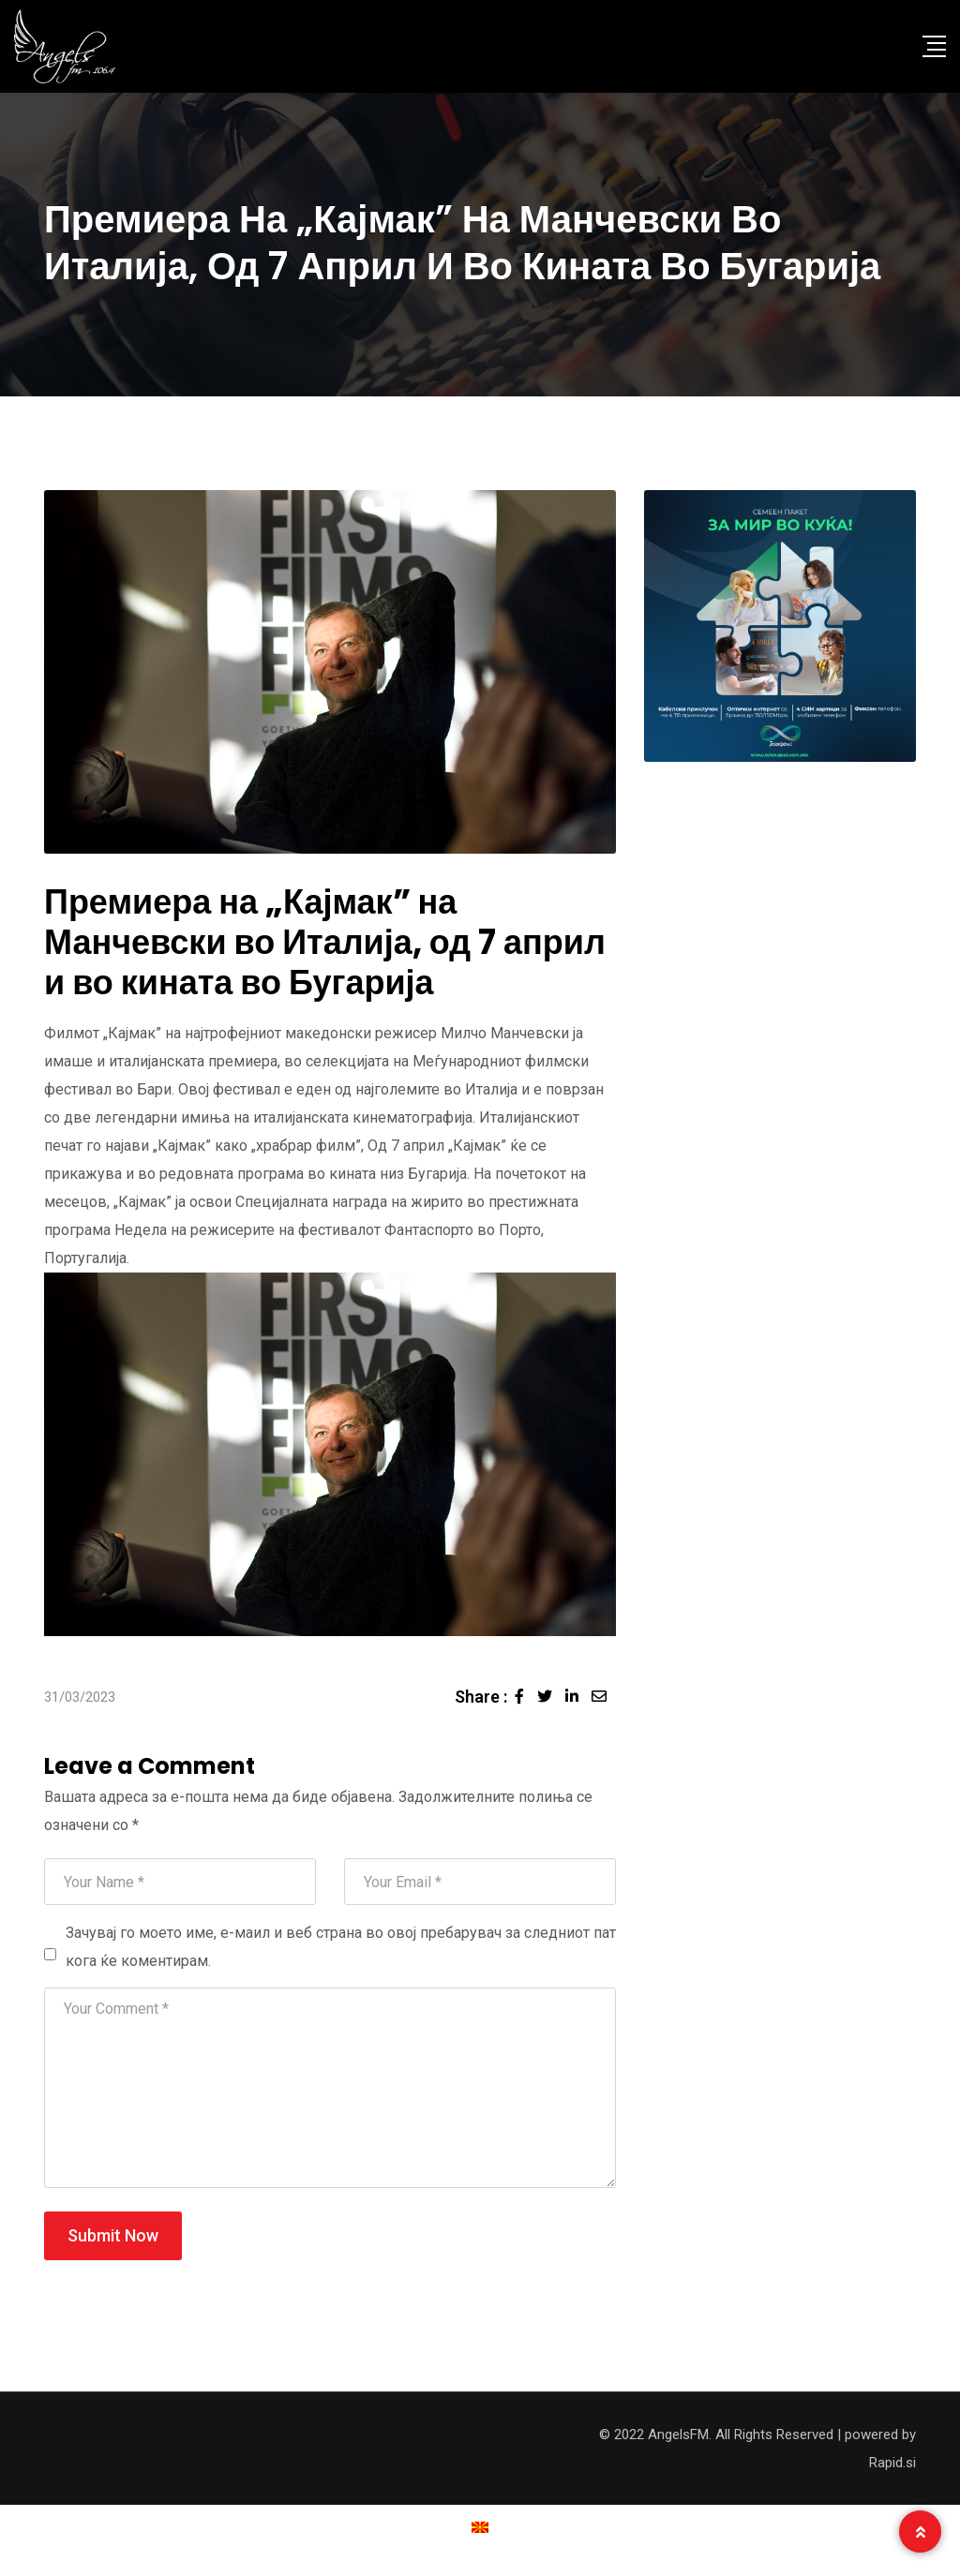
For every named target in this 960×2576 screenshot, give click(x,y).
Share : (481, 1696)
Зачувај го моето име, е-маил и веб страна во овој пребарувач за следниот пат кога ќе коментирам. (341, 1947)
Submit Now (113, 2235)
